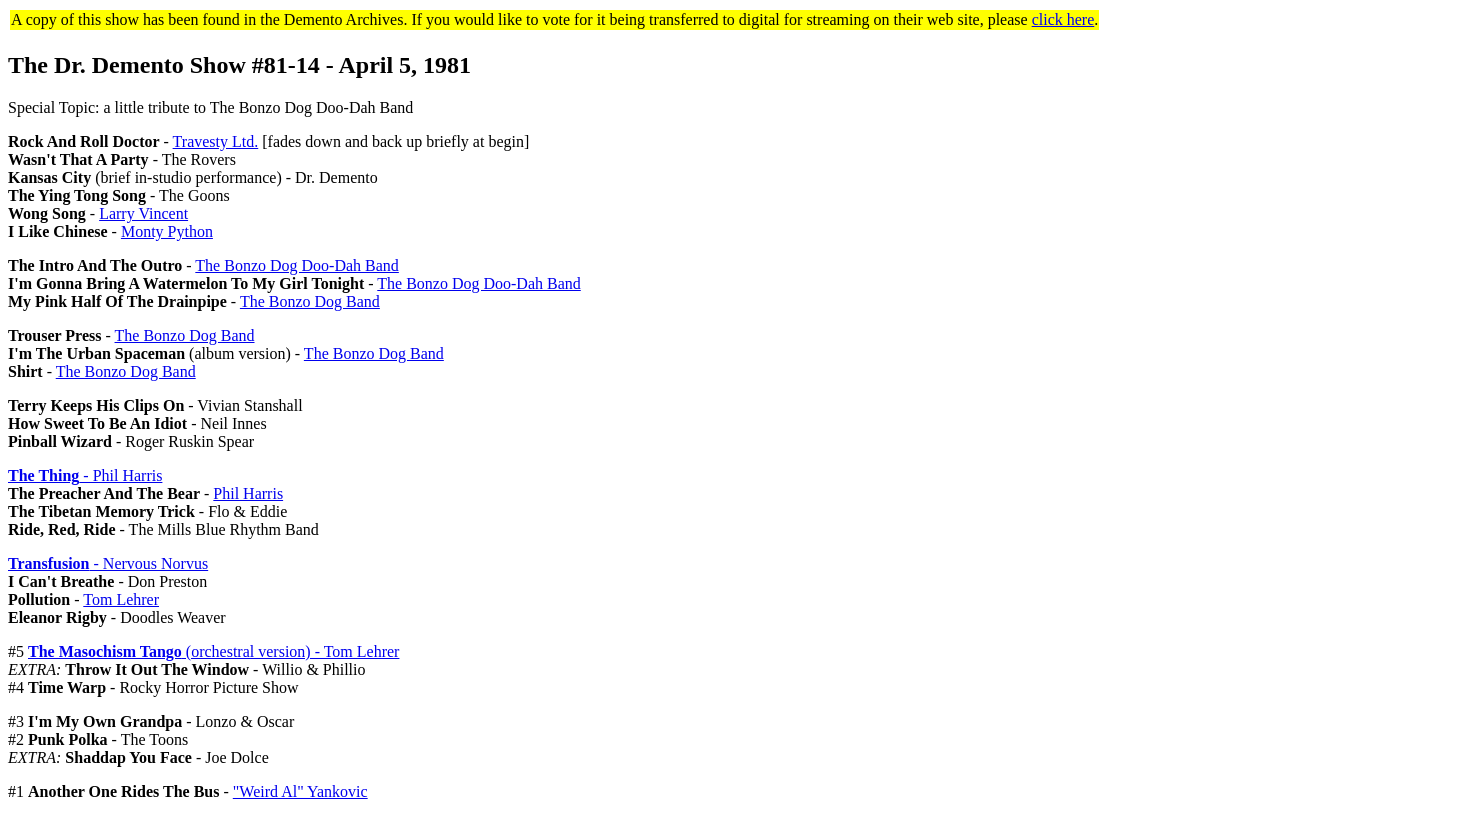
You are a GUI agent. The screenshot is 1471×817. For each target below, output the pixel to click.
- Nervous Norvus (108, 563)
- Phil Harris (85, 475)
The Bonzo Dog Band (310, 301)
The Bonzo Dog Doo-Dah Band (297, 265)
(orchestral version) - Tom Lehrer (213, 651)
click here (1063, 19)
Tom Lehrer (121, 599)
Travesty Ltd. (216, 141)
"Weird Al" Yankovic (300, 791)
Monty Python (167, 231)
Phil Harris (248, 493)
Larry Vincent (143, 213)
